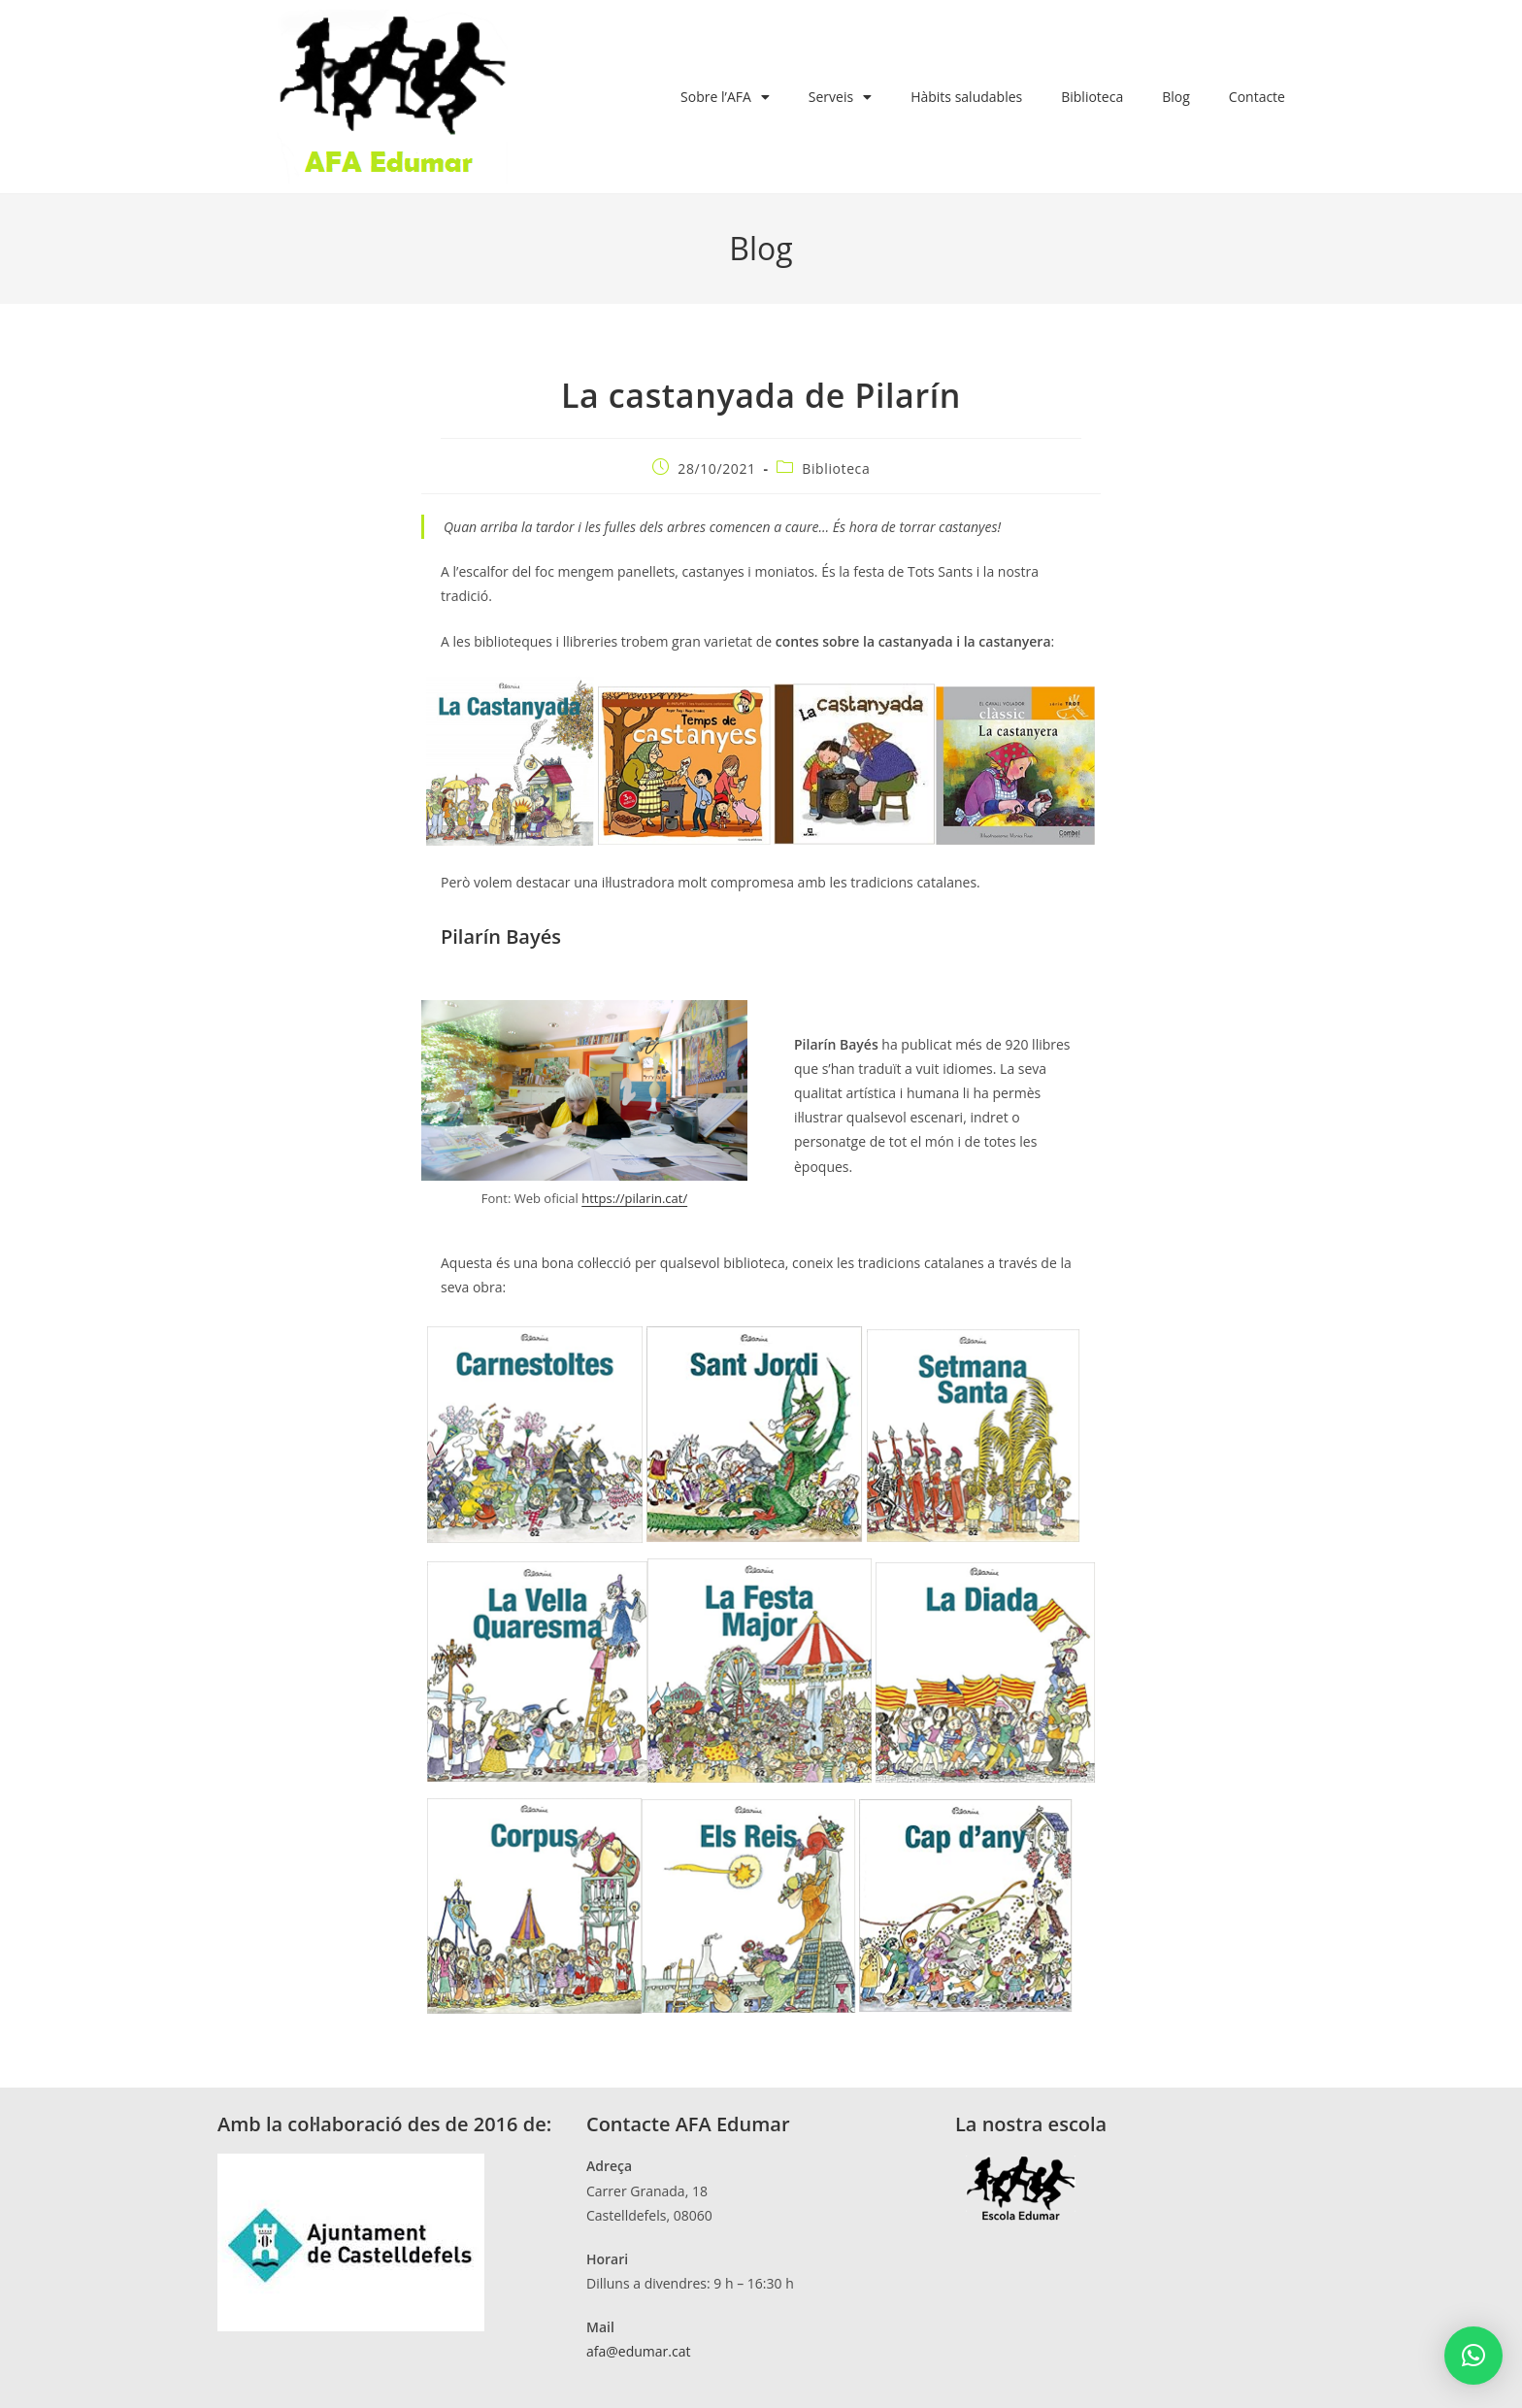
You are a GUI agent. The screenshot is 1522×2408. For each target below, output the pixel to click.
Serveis (840, 97)
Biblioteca (1092, 96)
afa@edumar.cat (638, 2351)
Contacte (1257, 96)
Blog (1176, 96)
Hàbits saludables (966, 96)
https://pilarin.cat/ (634, 1198)
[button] (1473, 2355)
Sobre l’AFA (725, 97)
